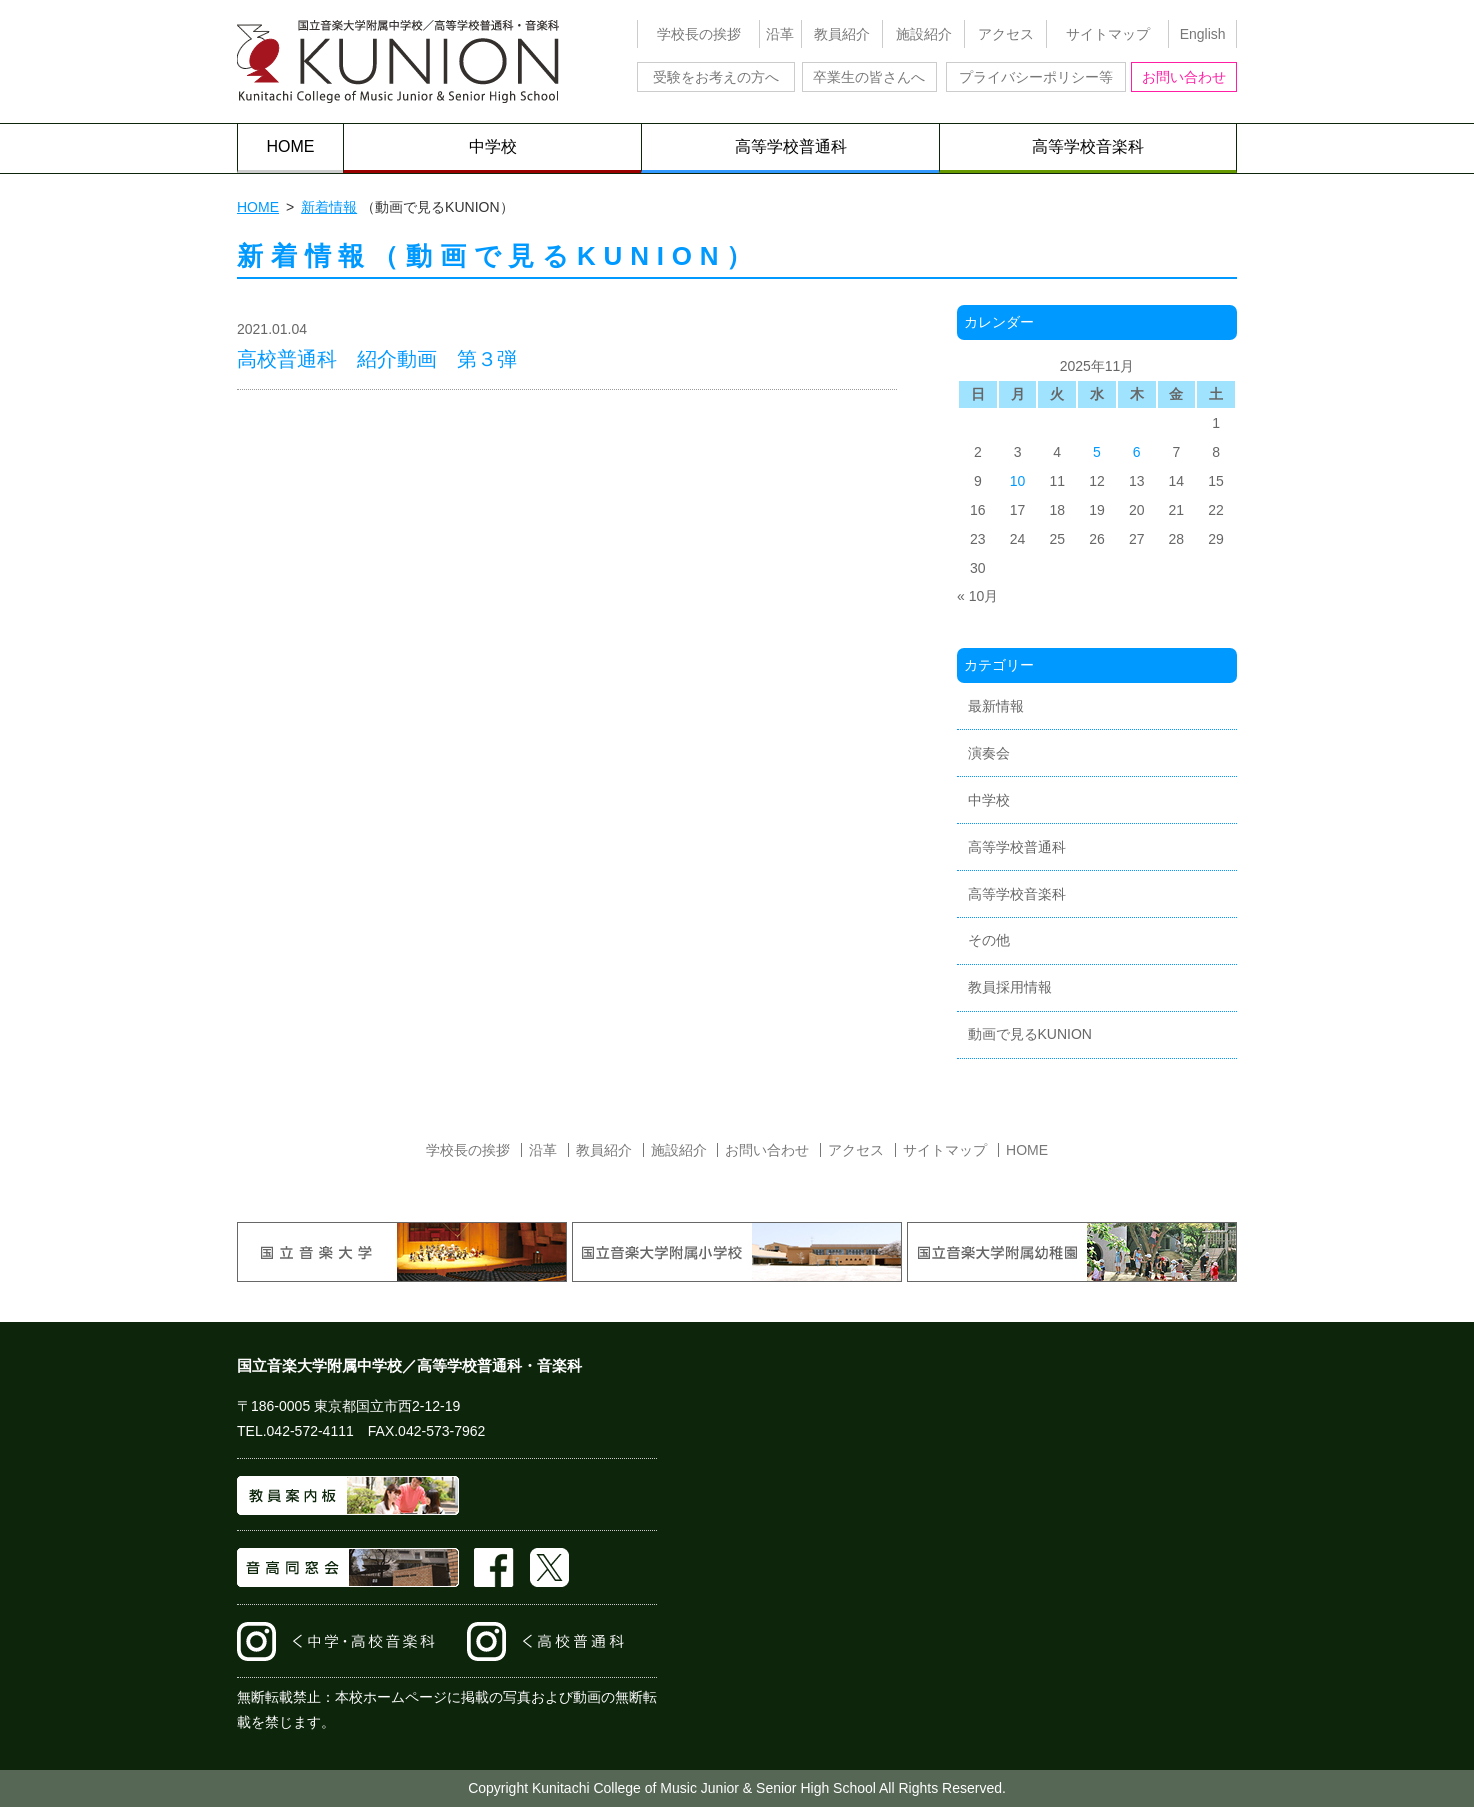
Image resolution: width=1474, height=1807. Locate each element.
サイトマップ (1108, 34)
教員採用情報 (1010, 987)
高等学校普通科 (791, 146)
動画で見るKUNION (1030, 1034)
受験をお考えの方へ (716, 77)
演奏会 (989, 753)
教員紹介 (842, 34)
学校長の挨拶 (699, 34)
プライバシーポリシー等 (1036, 77)
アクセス (1006, 34)
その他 (989, 940)
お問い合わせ (1184, 77)
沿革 (780, 34)
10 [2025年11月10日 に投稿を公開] (1018, 481)
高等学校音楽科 (1088, 146)
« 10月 (977, 596)
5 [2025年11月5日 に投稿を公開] (1097, 452)
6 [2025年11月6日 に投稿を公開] (1137, 452)
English (1203, 34)
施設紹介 (924, 34)
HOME (291, 146)
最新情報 (996, 706)
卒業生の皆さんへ (869, 77)
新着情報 (329, 207)
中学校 (493, 146)
